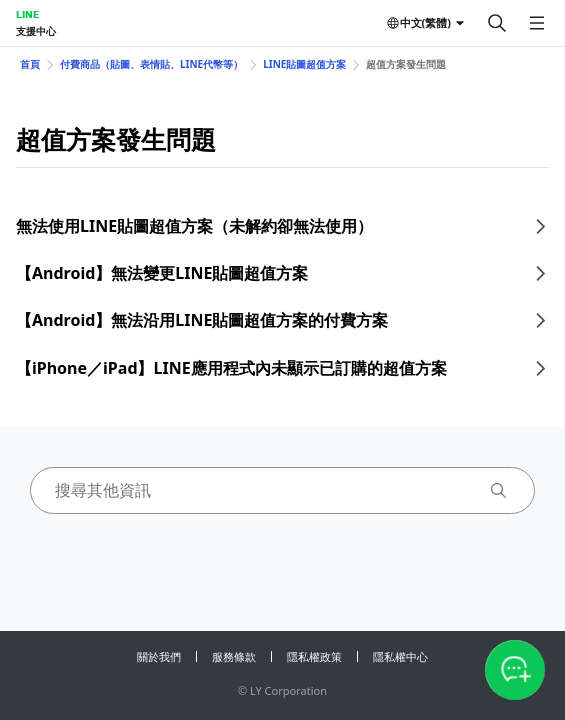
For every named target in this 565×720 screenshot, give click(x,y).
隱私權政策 (314, 656)
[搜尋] (497, 23)
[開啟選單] (537, 23)
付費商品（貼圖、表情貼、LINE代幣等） (151, 64)
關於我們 (159, 656)
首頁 (30, 64)
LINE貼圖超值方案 (304, 64)
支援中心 (36, 31)
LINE (27, 14)
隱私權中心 (400, 656)
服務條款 (234, 656)
